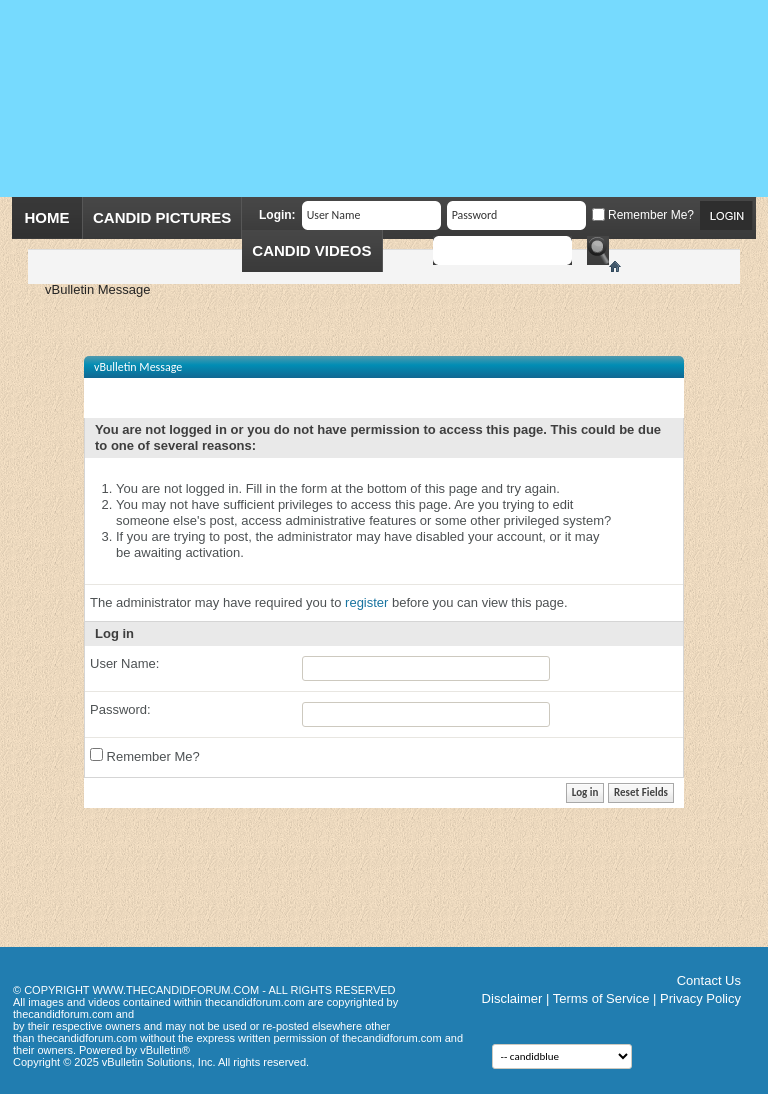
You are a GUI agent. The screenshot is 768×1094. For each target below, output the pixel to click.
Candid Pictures (162, 217)
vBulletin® (165, 1050)
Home (47, 217)
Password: (120, 709)
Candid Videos (311, 250)
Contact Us (709, 980)
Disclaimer (512, 998)
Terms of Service (601, 998)
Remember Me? (643, 215)
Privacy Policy (700, 998)
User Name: (124, 663)
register (366, 602)
